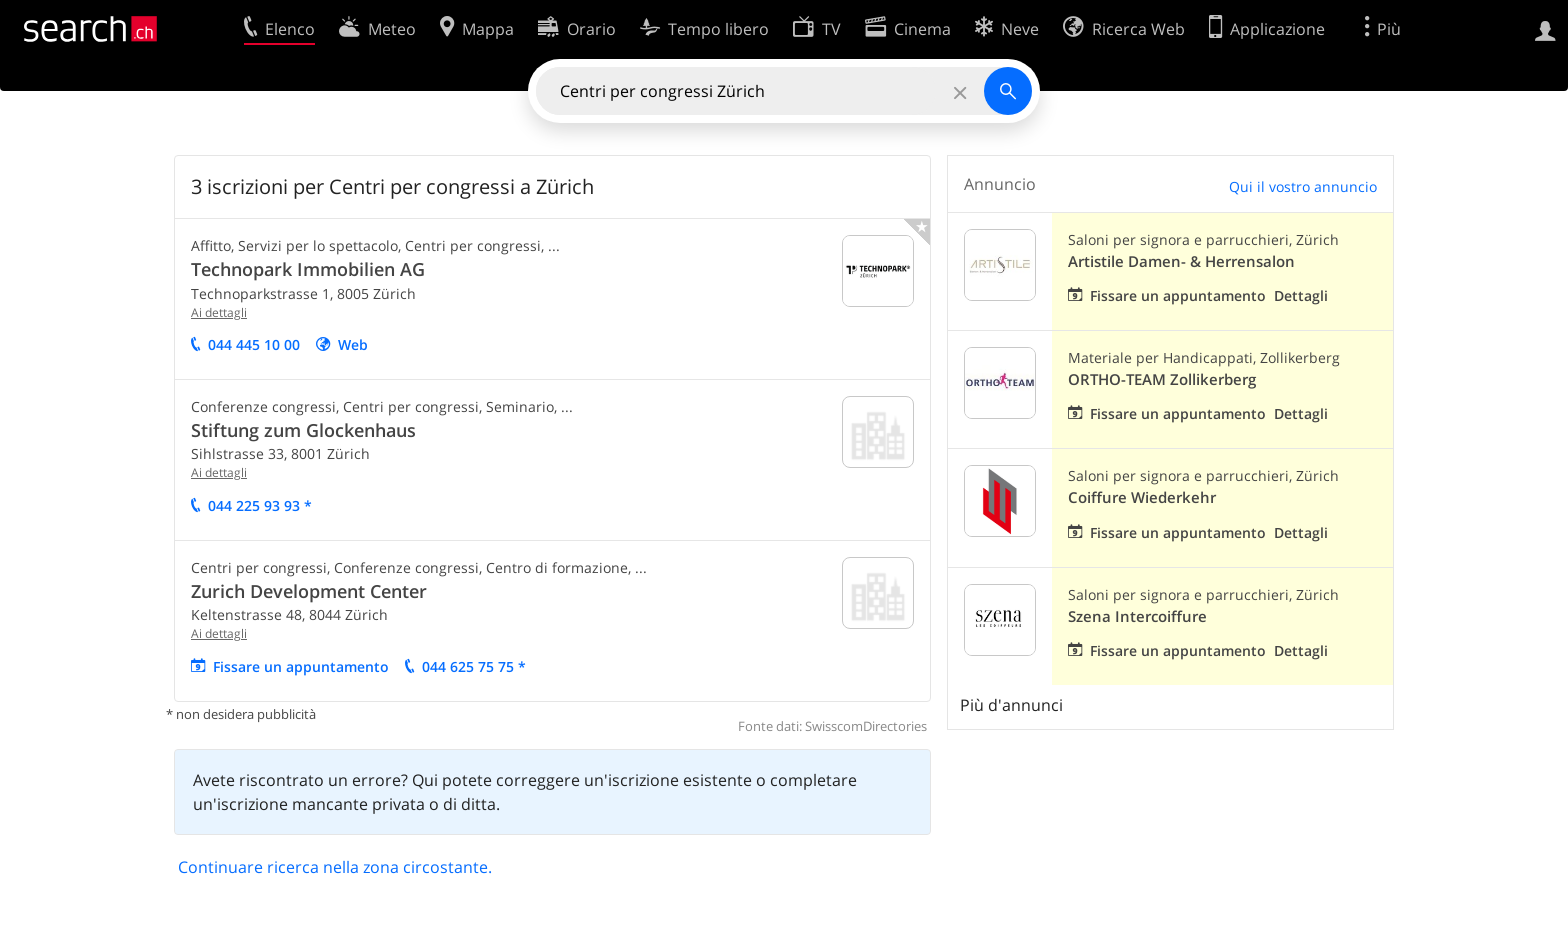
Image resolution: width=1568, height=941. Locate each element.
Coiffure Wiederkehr (1142, 497)
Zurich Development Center (309, 591)
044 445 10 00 (254, 344)
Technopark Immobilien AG (308, 269)
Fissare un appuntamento (301, 666)
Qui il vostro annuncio (1303, 186)
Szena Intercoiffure (1137, 616)
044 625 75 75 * (474, 666)
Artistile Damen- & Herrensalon (1181, 261)
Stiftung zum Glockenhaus (303, 430)
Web (353, 344)
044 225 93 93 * (260, 505)
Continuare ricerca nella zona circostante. (335, 867)
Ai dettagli (219, 312)
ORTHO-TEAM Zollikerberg (1162, 379)
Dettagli (1301, 295)
